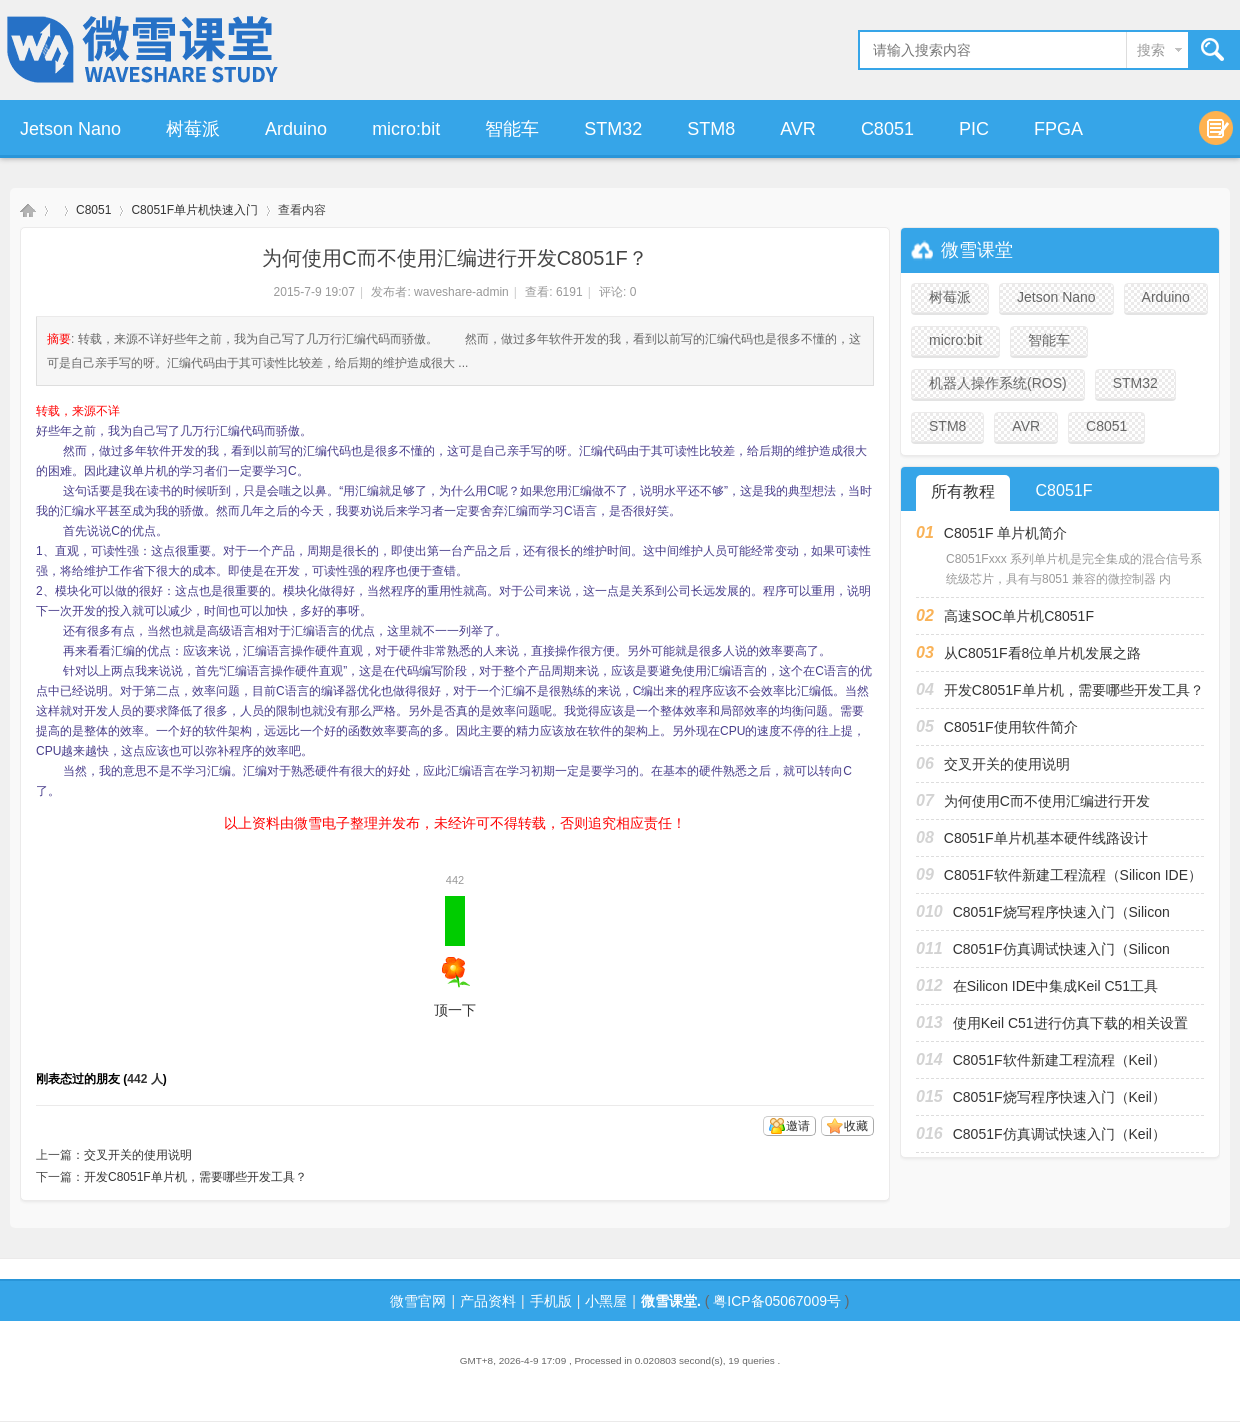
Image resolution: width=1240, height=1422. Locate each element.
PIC (974, 129)
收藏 (856, 1126)
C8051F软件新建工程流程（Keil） (1059, 1060)
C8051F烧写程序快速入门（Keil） (1059, 1097)
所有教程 (963, 491)
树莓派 (193, 129)
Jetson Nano (70, 129)
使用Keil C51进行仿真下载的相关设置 (1070, 1023)
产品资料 (488, 1301)
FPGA (1058, 129)
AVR (798, 129)
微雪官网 (418, 1301)
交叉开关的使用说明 (138, 1155)
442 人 (144, 1079)
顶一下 (455, 957)
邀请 (798, 1126)
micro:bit (406, 129)
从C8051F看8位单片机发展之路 (1043, 653)
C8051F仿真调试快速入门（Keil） (1059, 1134)
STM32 (613, 129)
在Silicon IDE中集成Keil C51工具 (1055, 986)
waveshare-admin (461, 292)
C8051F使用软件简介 (1011, 727)
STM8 (711, 129)
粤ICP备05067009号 (777, 1301)
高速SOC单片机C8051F (1019, 616)
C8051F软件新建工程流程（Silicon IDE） (1073, 875)
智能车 (512, 129)
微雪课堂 (28, 210)
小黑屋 (606, 1301)
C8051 (887, 129)
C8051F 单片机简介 (1006, 533)
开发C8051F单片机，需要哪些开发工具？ (195, 1177)
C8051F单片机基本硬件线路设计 (1046, 838)
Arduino (296, 129)
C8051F (1064, 490)
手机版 (551, 1301)
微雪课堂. (671, 1301)
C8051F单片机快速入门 (194, 210)
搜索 (1151, 50)
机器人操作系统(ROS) (998, 383)
